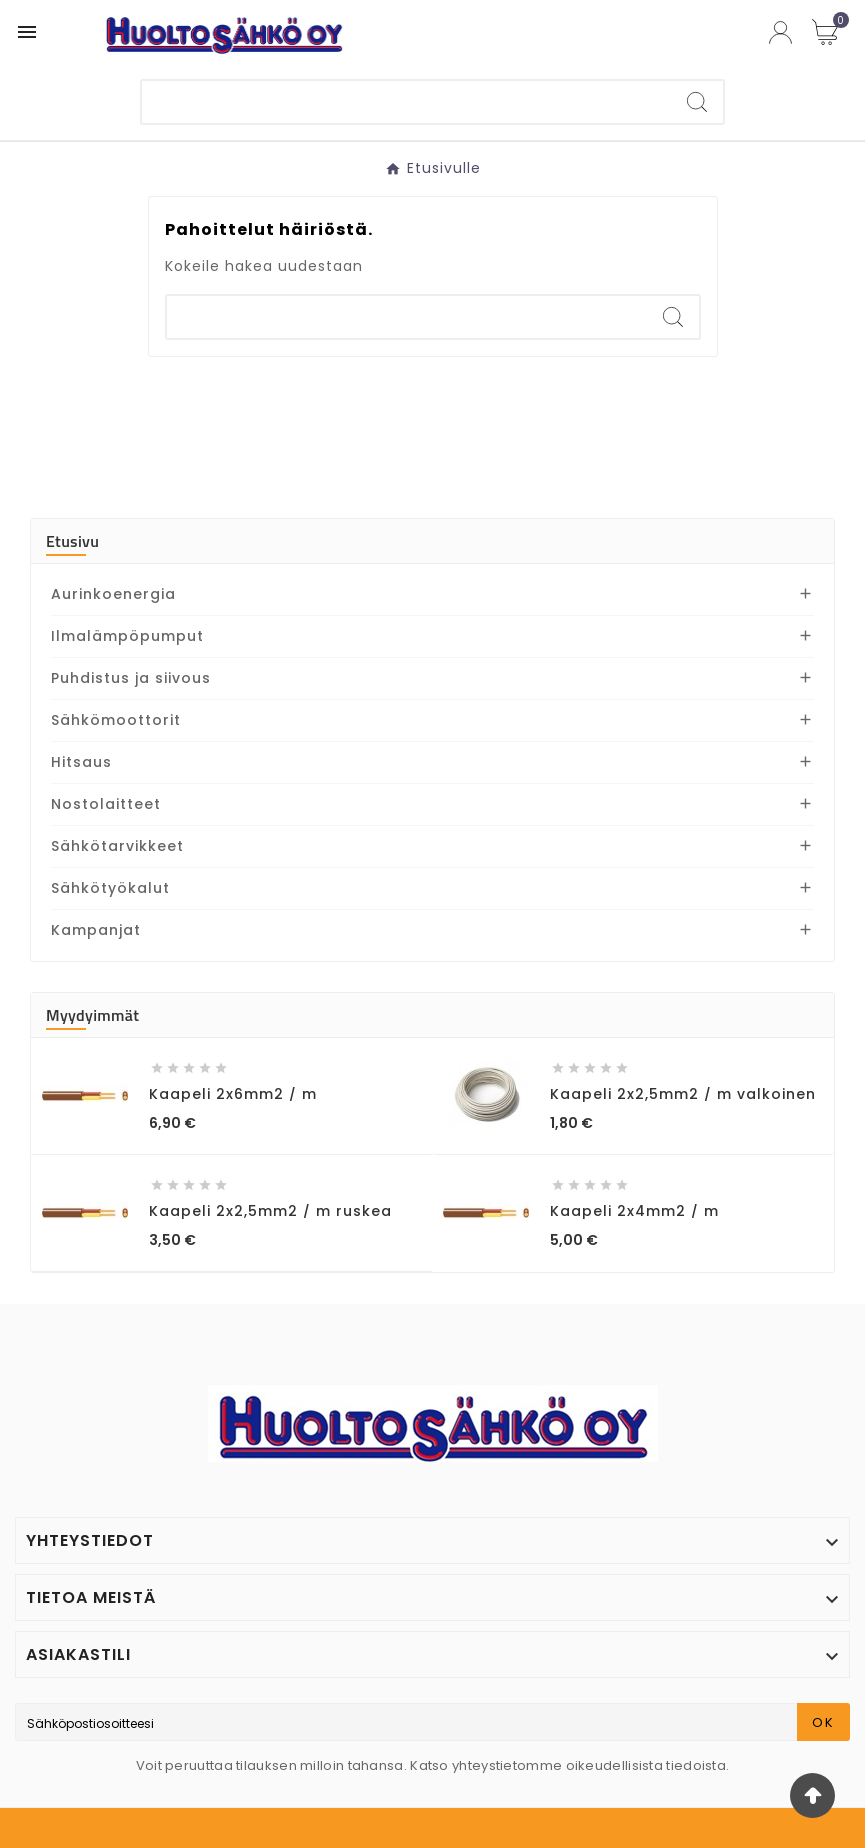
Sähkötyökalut (110, 888)
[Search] (697, 102)
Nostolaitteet (106, 804)
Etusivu (72, 541)
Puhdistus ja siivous (131, 678)
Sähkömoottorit (116, 720)
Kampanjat (96, 930)
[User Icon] (780, 32)
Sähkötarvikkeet (117, 846)
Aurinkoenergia (113, 594)
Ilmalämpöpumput (127, 636)
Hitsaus (81, 762)
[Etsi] (406, 102)
